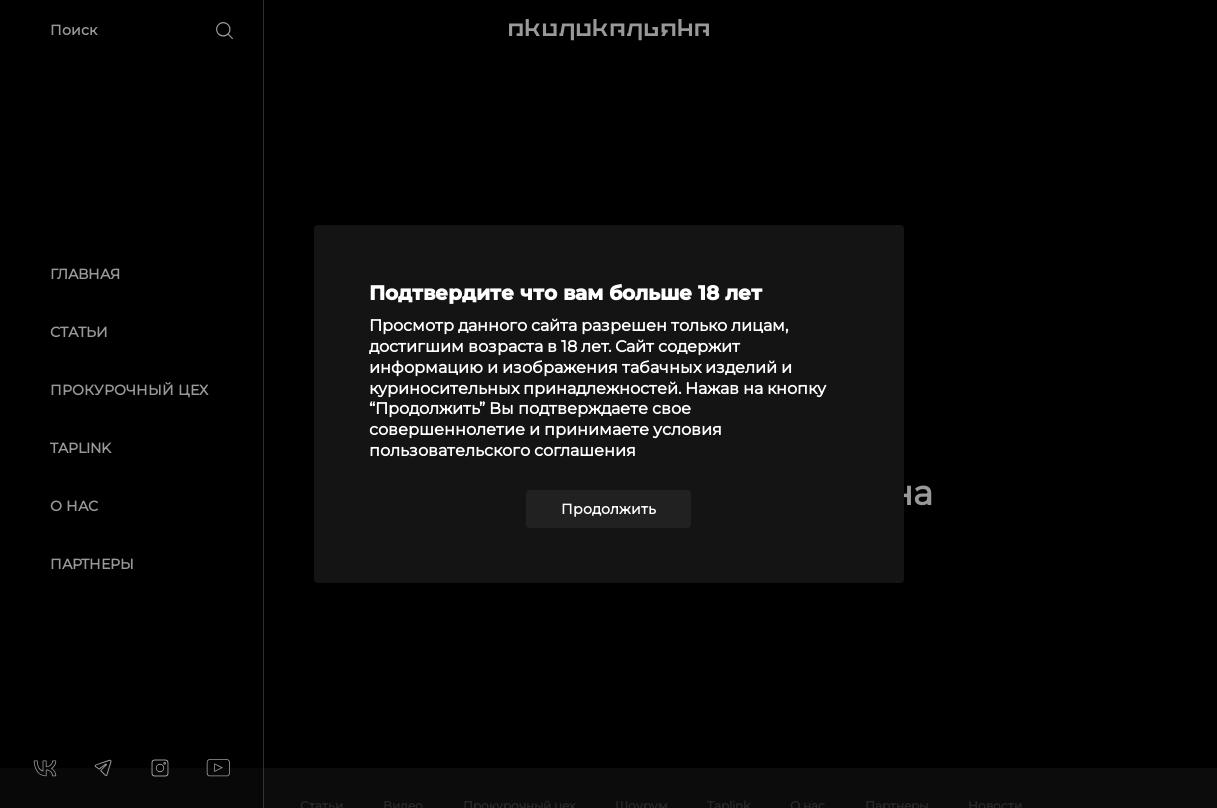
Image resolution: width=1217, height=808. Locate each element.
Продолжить (608, 509)
